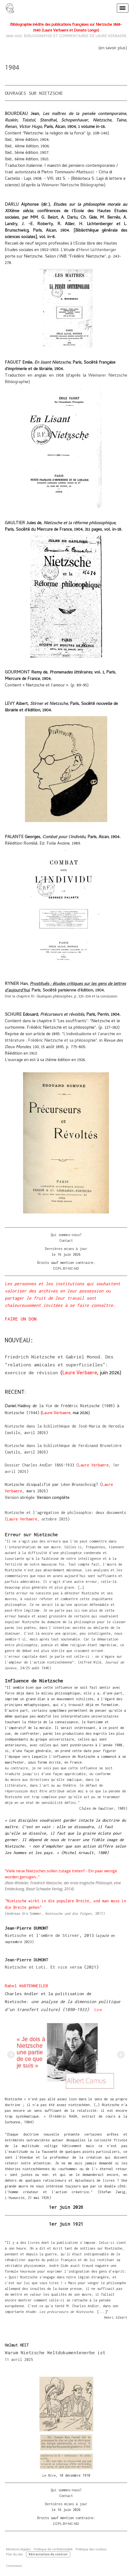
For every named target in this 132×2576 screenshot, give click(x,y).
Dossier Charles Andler (28, 1465)
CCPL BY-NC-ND (66, 1268)
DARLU (12, 204)
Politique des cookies (91, 2549)
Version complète (53, 1498)
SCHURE (13, 1014)
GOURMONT (17, 672)
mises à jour (75, 1249)
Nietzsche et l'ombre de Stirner (42, 1935)
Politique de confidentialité (53, 2549)
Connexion (14, 2566)
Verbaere (60, 31)
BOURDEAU (16, 114)
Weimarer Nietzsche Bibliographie (72, 185)
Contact (66, 1240)
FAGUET (13, 362)
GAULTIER (15, 523)
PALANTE (14, 837)
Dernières (53, 1249)
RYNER (12, 984)
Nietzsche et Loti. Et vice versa (43, 1967)
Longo (93, 31)
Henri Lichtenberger (97, 250)
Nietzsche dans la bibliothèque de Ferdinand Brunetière (63, 1445)
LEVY (10, 704)
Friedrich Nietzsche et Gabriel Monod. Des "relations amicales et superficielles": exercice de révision (59, 1364)
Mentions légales (18, 2549)
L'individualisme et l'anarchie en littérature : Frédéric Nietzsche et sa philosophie (63, 1037)
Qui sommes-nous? (66, 1235)
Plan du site (14, 2554)
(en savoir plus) (112, 48)
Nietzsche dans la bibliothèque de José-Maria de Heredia (64, 1426)
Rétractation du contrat (48, 2554)
